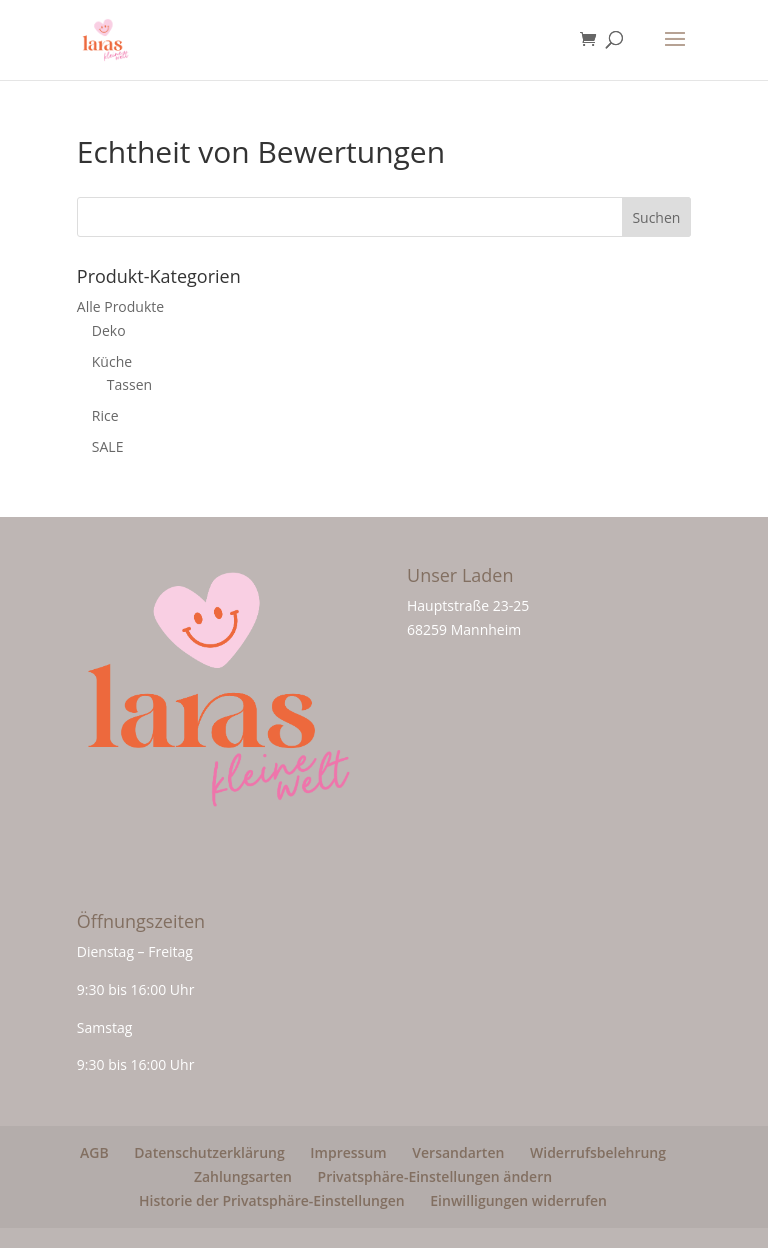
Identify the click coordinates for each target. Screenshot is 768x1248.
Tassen (129, 384)
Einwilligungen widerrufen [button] (518, 1200)
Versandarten (458, 1152)
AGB (94, 1152)
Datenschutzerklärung (209, 1152)
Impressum (348, 1152)
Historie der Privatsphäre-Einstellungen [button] (272, 1200)
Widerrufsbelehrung (598, 1152)
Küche (112, 361)
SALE (108, 446)
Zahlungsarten (243, 1176)
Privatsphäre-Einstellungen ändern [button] (435, 1176)
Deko (109, 330)
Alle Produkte (120, 306)
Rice (105, 415)
